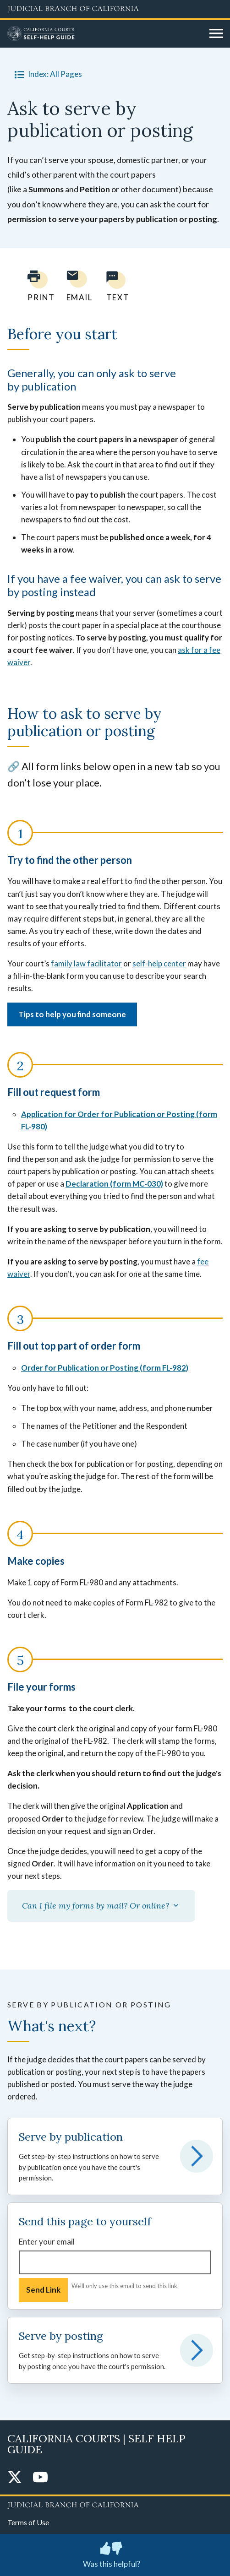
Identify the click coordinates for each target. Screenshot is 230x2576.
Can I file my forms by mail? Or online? (101, 1905)
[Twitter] (14, 2478)
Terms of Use (28, 2522)
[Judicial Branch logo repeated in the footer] (115, 2503)
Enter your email (47, 2241)
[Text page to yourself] (115, 286)
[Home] (105, 34)
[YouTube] (40, 2478)
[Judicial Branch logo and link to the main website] (115, 9)
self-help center (159, 963)
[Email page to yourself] (77, 286)
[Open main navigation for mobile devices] (216, 34)
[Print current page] (35, 286)
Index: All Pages (46, 74)
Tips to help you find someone (72, 1014)
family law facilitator (86, 963)
